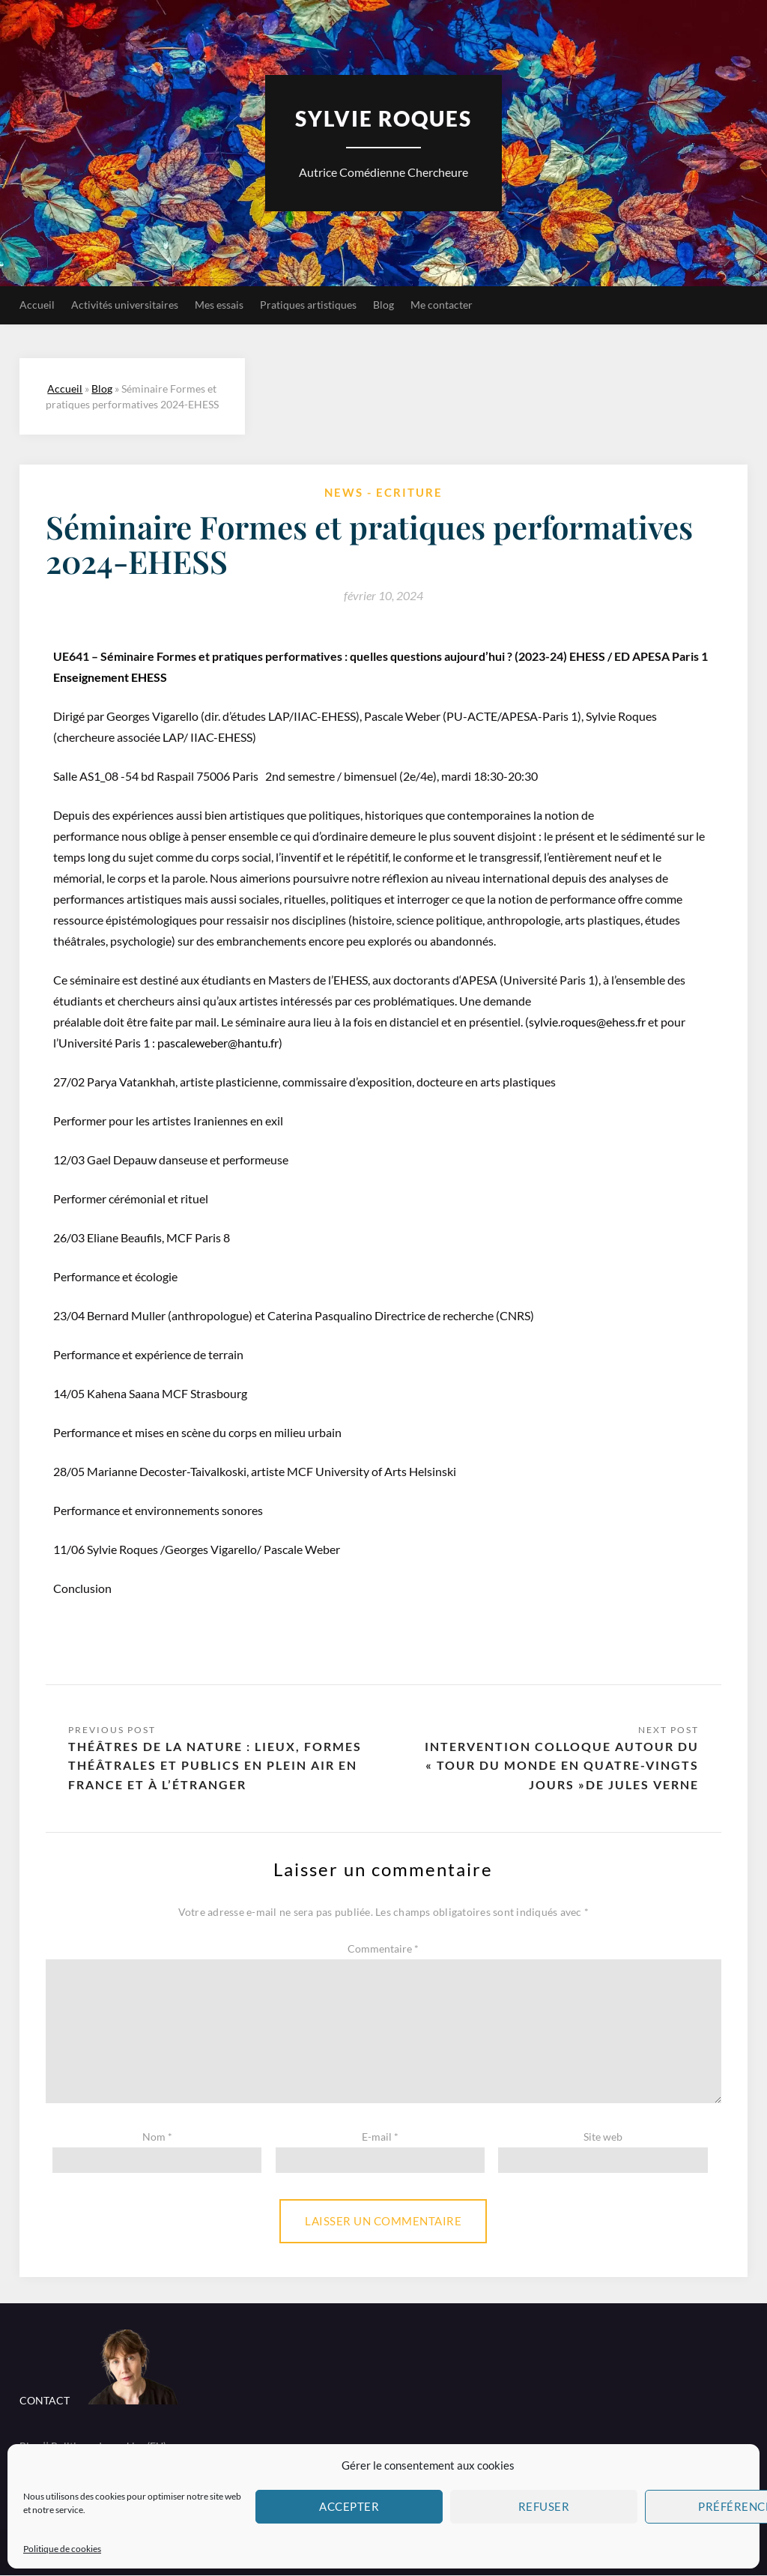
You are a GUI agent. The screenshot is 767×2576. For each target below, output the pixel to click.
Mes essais (219, 304)
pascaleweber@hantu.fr (218, 1042)
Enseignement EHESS (110, 677)
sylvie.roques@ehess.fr (587, 1022)
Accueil (37, 304)
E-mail (380, 2137)
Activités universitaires (124, 304)
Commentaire (383, 1950)
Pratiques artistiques (308, 304)
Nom (157, 2137)
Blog (383, 304)
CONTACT (44, 2401)
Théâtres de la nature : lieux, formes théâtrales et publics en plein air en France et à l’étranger (215, 1766)
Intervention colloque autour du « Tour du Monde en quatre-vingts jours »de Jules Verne (562, 1766)
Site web (602, 2137)
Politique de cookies (62, 2548)
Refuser (544, 2506)
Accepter (349, 2506)
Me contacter (441, 304)
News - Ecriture (383, 492)
